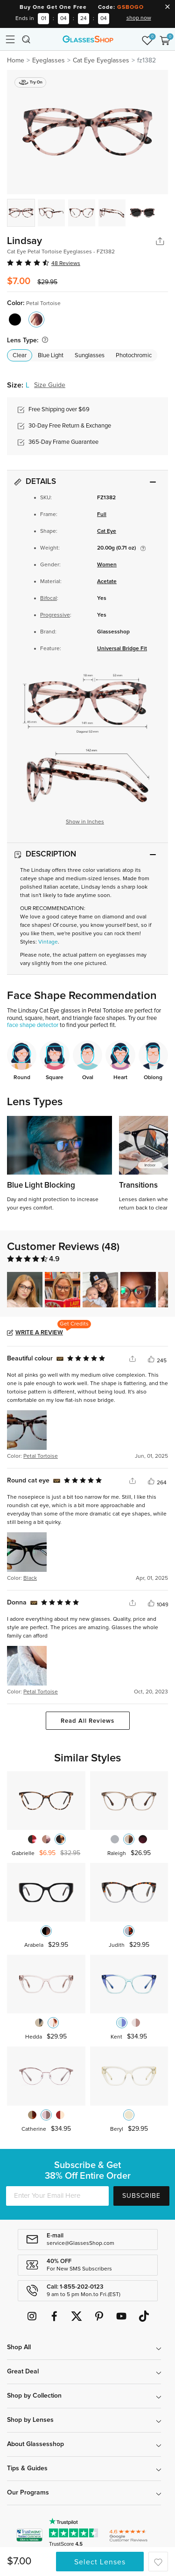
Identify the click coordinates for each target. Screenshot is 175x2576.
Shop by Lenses (30, 2420)
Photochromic (134, 356)
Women (107, 565)
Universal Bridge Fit (122, 649)
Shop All (19, 2347)
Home (15, 60)
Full (101, 514)
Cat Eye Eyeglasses (101, 60)
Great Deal (23, 2371)
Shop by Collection (34, 2395)
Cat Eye (106, 531)
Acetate (107, 582)
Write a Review (39, 1333)
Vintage (48, 942)
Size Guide (49, 385)
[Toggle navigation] (10, 39)
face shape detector (32, 1025)
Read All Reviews (87, 1721)
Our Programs (28, 2492)
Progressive (55, 615)
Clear (20, 356)
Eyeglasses (48, 60)
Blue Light (50, 356)
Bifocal (48, 598)
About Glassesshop (35, 2444)
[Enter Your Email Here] (57, 2196)
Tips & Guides (27, 2468)
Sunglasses (90, 356)
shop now (138, 18)
